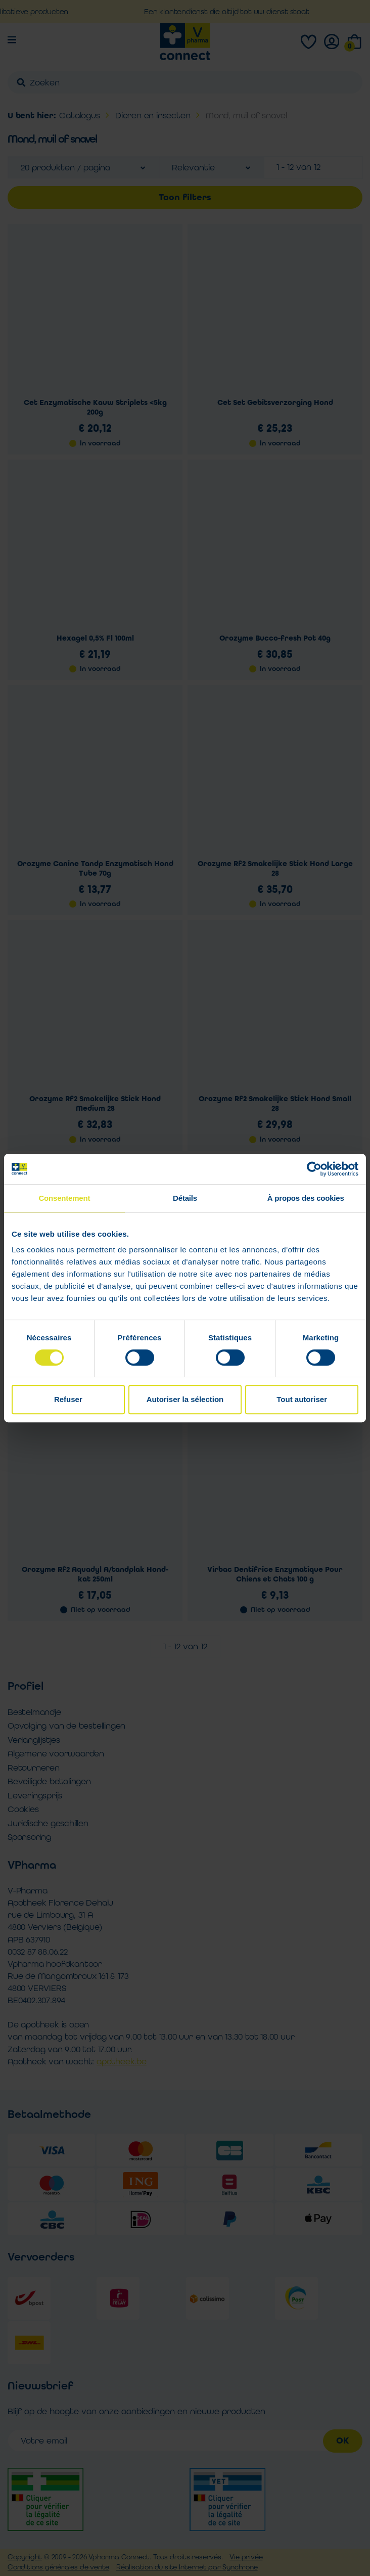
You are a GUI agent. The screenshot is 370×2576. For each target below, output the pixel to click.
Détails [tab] (185, 1198)
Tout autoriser (301, 1399)
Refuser (68, 1399)
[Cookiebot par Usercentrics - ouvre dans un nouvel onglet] (314, 1169)
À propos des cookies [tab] (305, 1198)
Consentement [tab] (64, 1198)
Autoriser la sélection (185, 1399)
